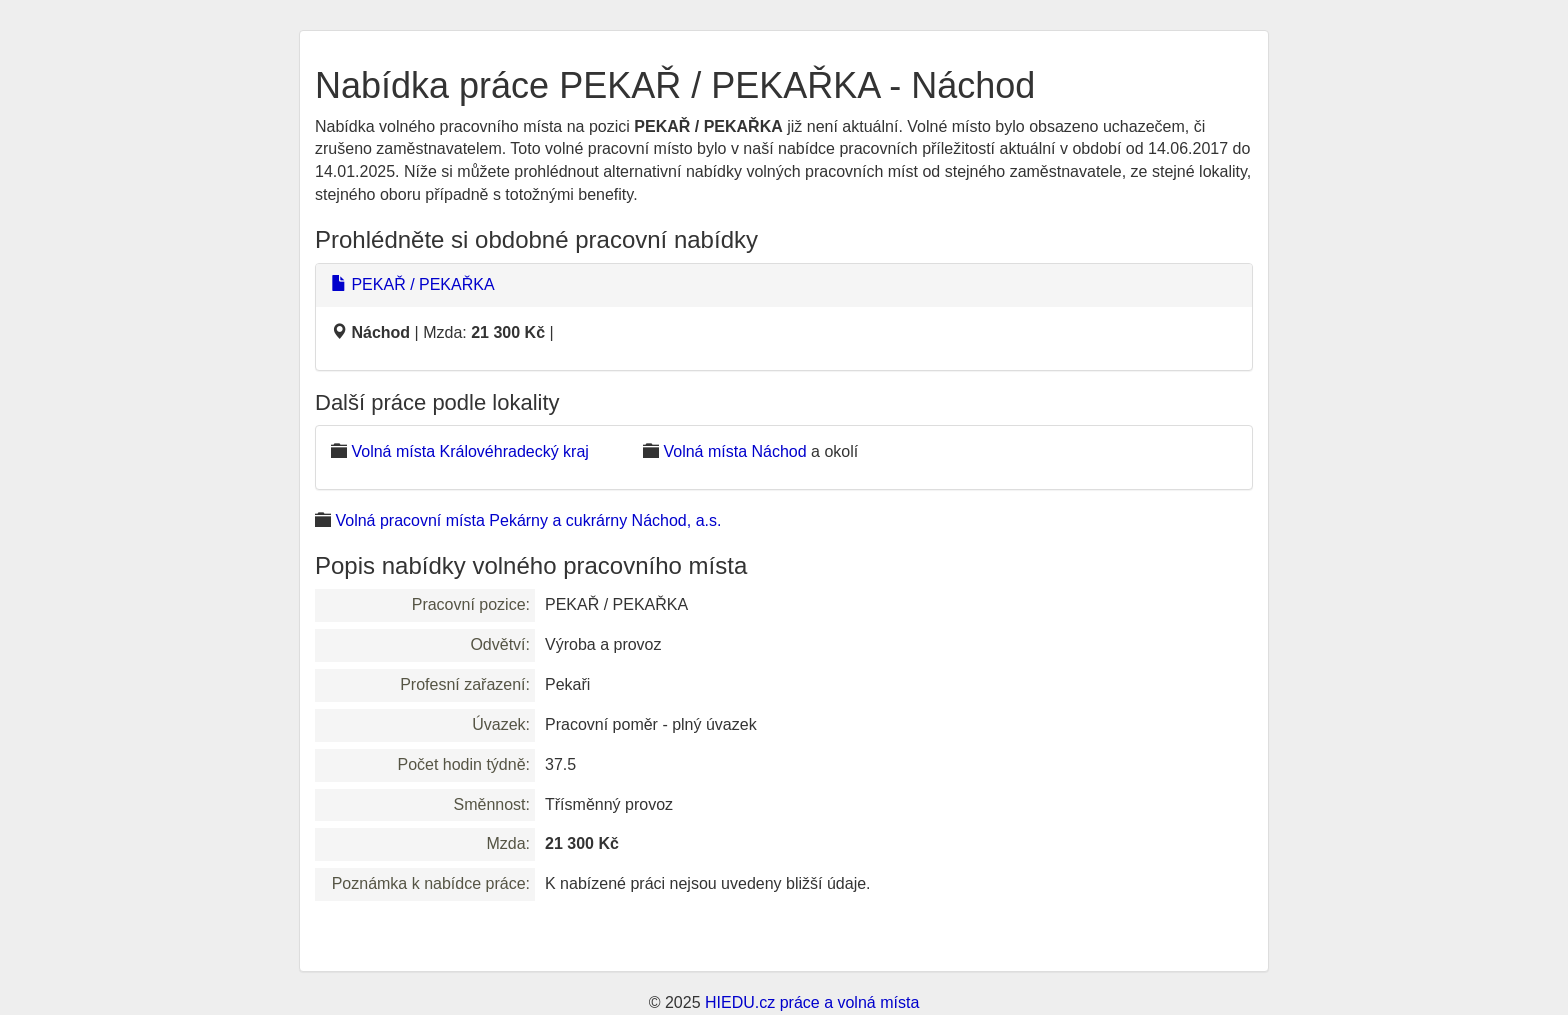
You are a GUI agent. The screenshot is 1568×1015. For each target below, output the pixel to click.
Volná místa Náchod (734, 451)
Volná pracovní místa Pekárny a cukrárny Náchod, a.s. (528, 520)
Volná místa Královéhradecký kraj (469, 451)
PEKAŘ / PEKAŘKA (413, 284)
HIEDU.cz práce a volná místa (812, 1002)
